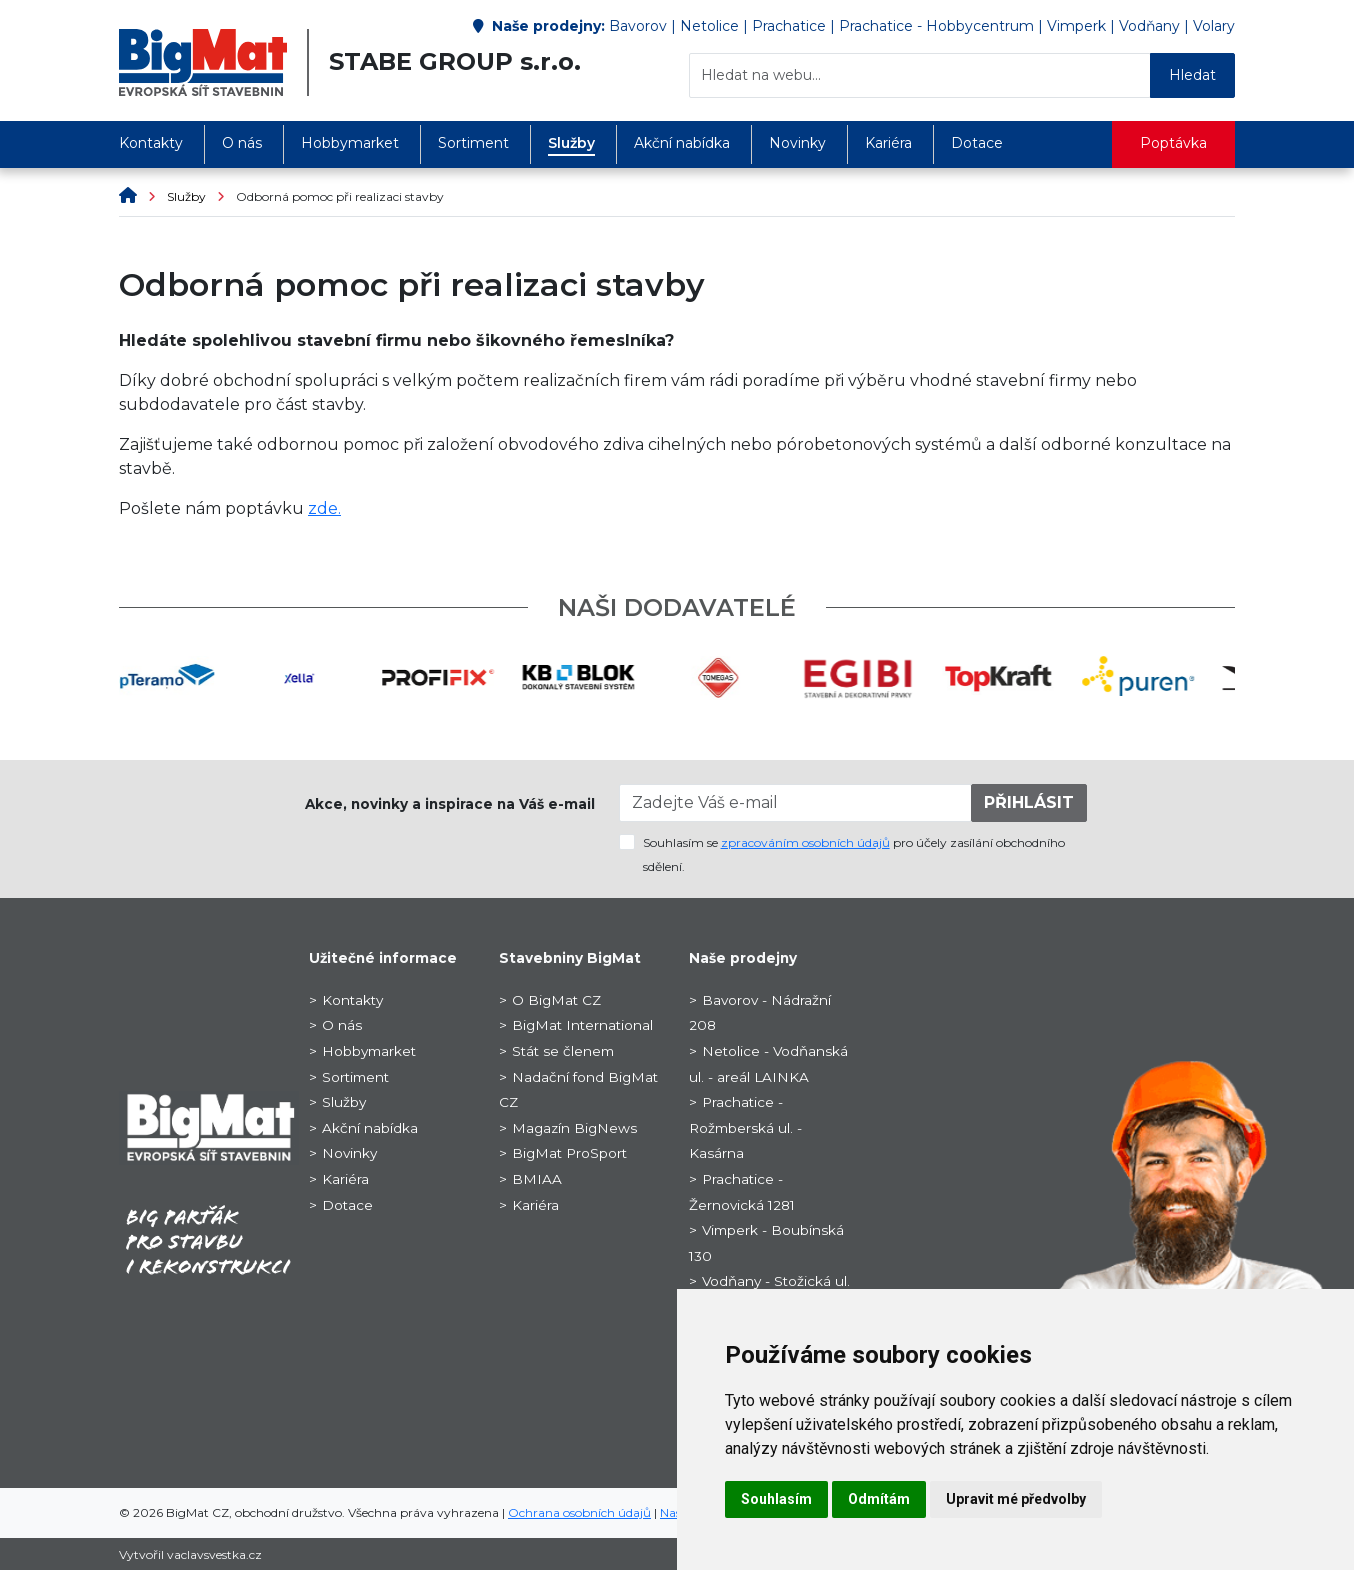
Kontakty (151, 143)
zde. (324, 508)
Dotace (977, 143)
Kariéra (888, 143)
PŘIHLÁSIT (1029, 802)
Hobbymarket (350, 143)
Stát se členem (563, 1051)
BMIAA (537, 1179)
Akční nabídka (682, 143)
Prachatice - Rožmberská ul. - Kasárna (745, 1127)
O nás (242, 143)
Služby (571, 143)
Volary (1214, 26)
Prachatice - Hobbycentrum (936, 26)
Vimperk (1076, 26)
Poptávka (1173, 143)
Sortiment (473, 143)
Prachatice (789, 26)
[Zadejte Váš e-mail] (796, 803)
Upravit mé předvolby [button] (1016, 1499)
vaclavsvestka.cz (214, 1554)
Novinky (797, 143)
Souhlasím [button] (776, 1499)
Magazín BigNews (574, 1128)
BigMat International (582, 1025)
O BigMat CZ (556, 1000)
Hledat (1192, 75)
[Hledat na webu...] (920, 75)
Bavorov (638, 26)
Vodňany (1149, 26)
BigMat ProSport (569, 1153)
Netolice (709, 26)
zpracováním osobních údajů (805, 842)
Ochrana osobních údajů (579, 1512)
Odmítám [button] (879, 1499)
